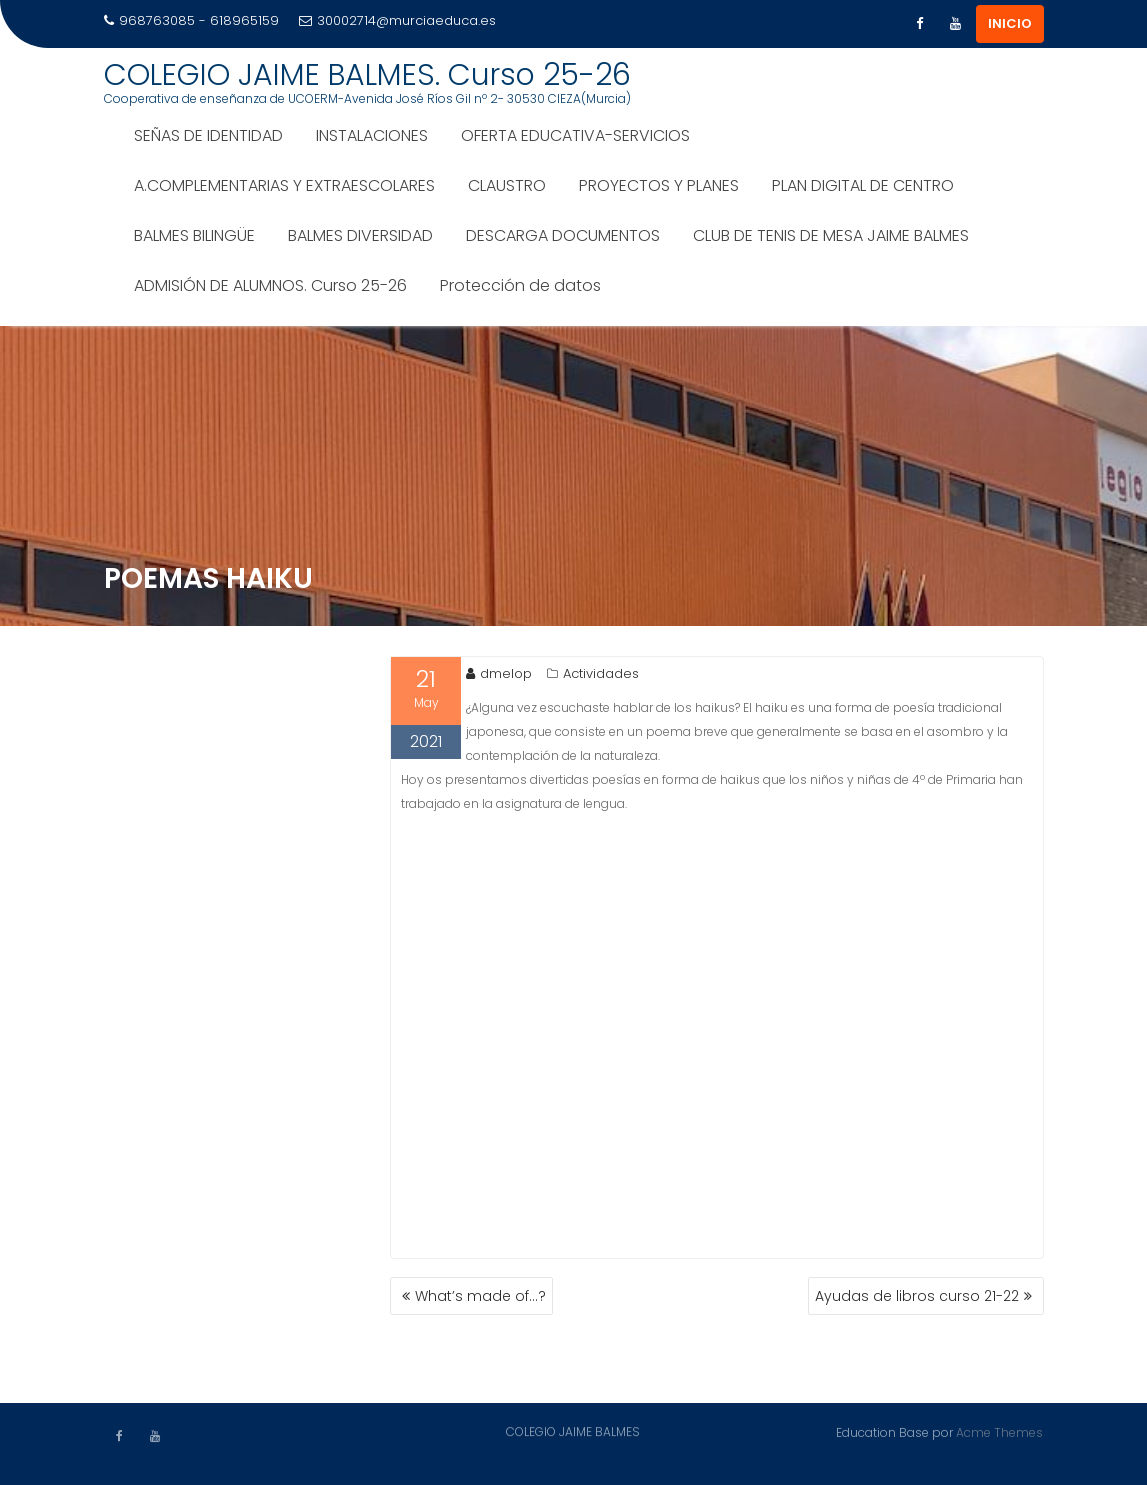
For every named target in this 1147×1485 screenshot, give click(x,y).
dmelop (499, 673)
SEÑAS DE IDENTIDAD (208, 135)
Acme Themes (999, 1431)
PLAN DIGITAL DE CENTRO (863, 185)
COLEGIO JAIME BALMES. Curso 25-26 (367, 75)
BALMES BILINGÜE (194, 235)
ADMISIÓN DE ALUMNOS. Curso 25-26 (270, 285)
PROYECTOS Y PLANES (659, 185)
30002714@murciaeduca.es (397, 20)
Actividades (601, 673)
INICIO (1010, 23)
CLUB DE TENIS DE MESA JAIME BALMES (831, 235)
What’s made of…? (480, 1296)
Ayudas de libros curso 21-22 (917, 1296)
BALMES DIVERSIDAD (360, 235)
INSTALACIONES (372, 135)
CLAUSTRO (507, 185)
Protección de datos (520, 285)
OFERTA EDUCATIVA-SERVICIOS (575, 135)
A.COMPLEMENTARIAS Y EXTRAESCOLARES (284, 185)
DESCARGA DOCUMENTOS (563, 235)
